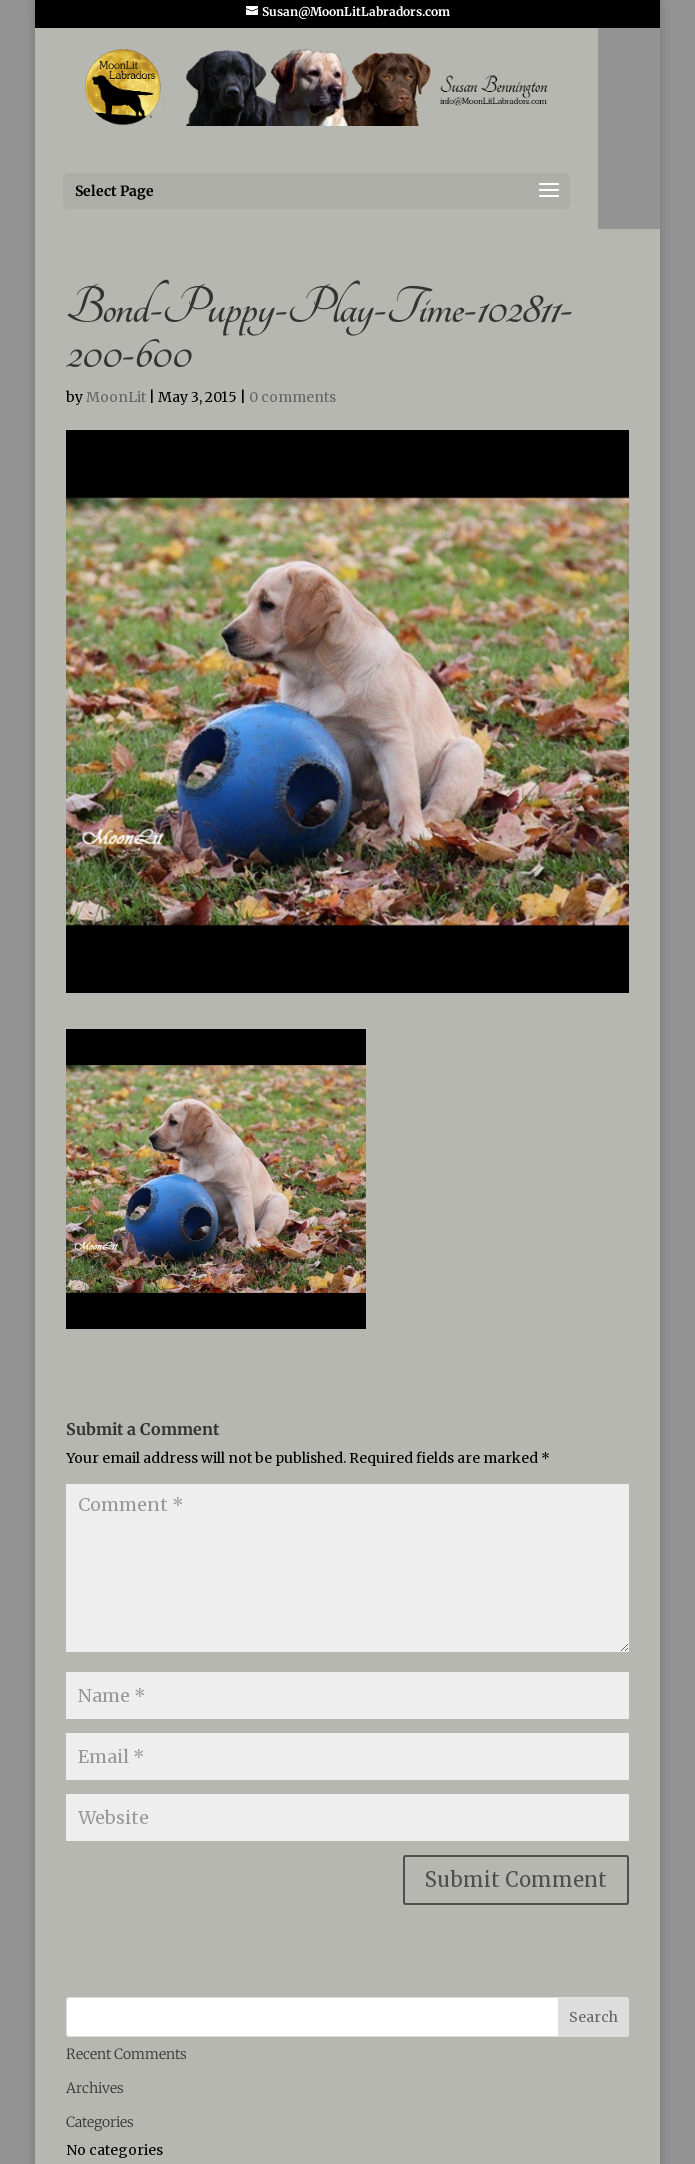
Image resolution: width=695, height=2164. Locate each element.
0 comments (292, 397)
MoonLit (116, 397)
